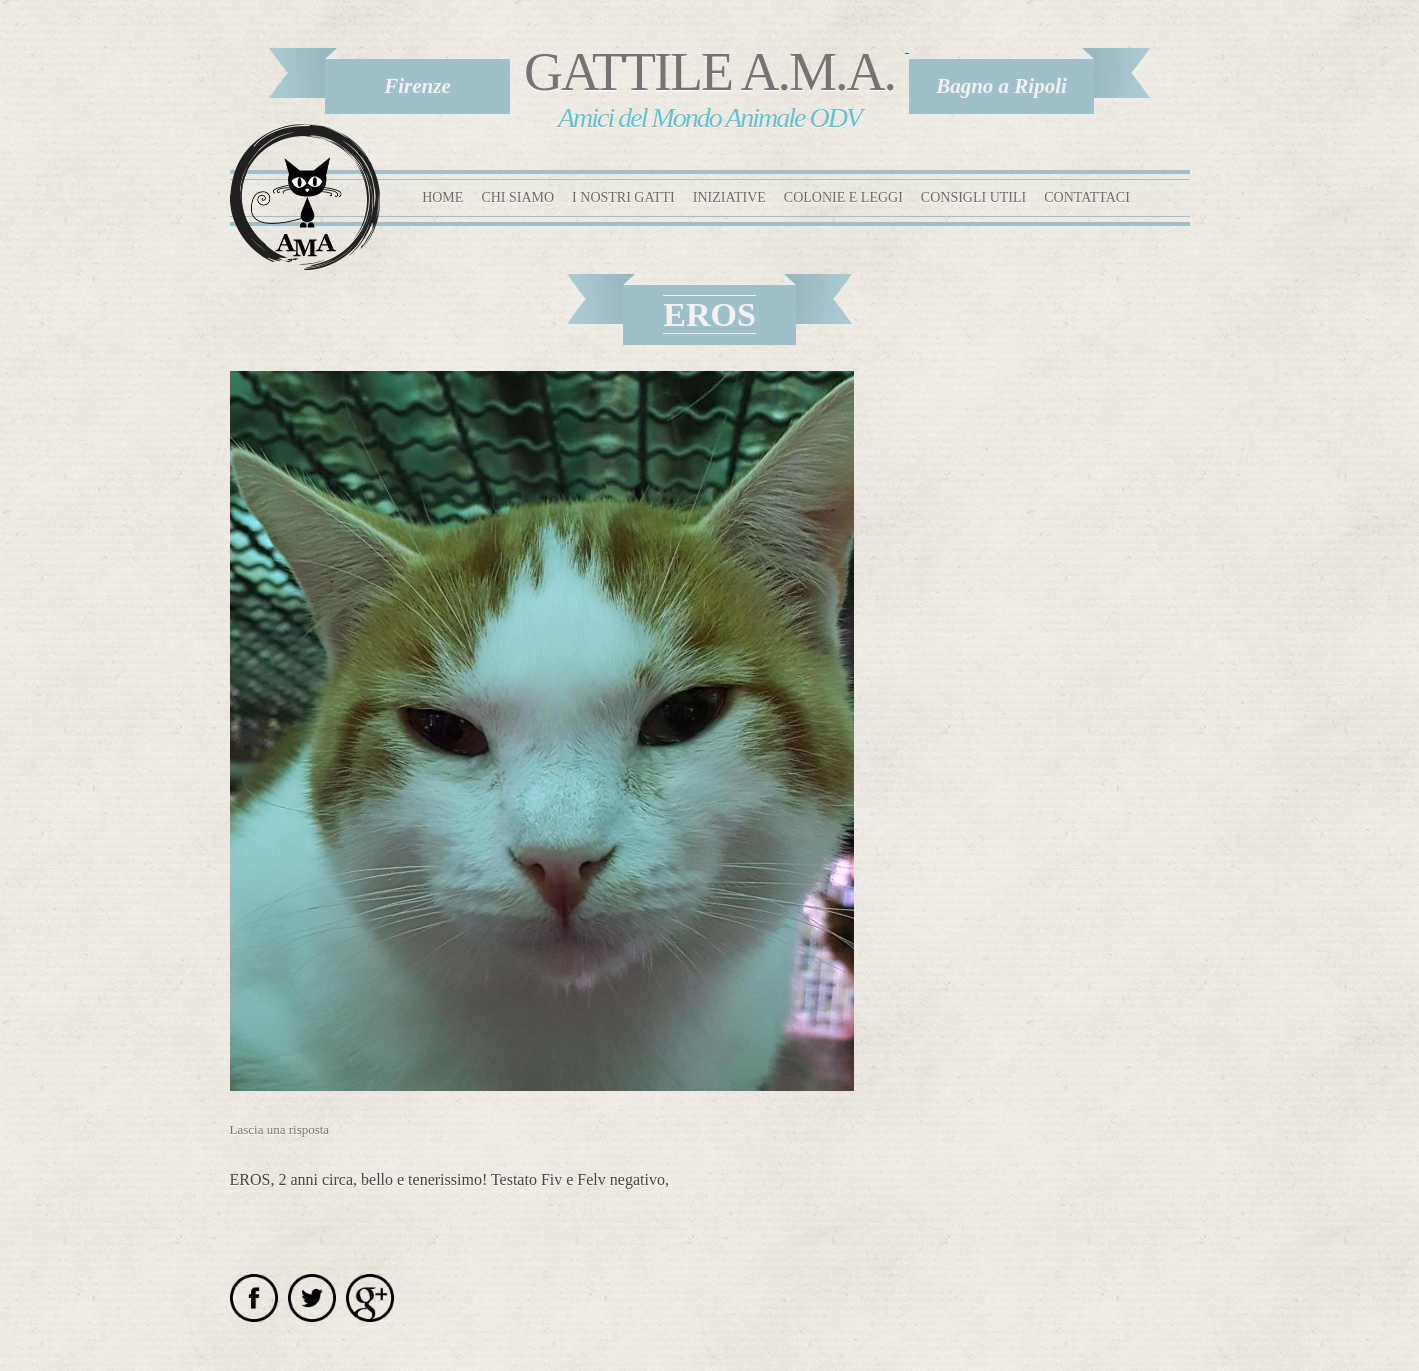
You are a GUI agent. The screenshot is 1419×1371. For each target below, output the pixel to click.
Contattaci (1087, 197)
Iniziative (729, 197)
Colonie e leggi (843, 197)
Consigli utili (973, 197)
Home (442, 197)
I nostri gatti (623, 197)
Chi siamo (517, 197)
